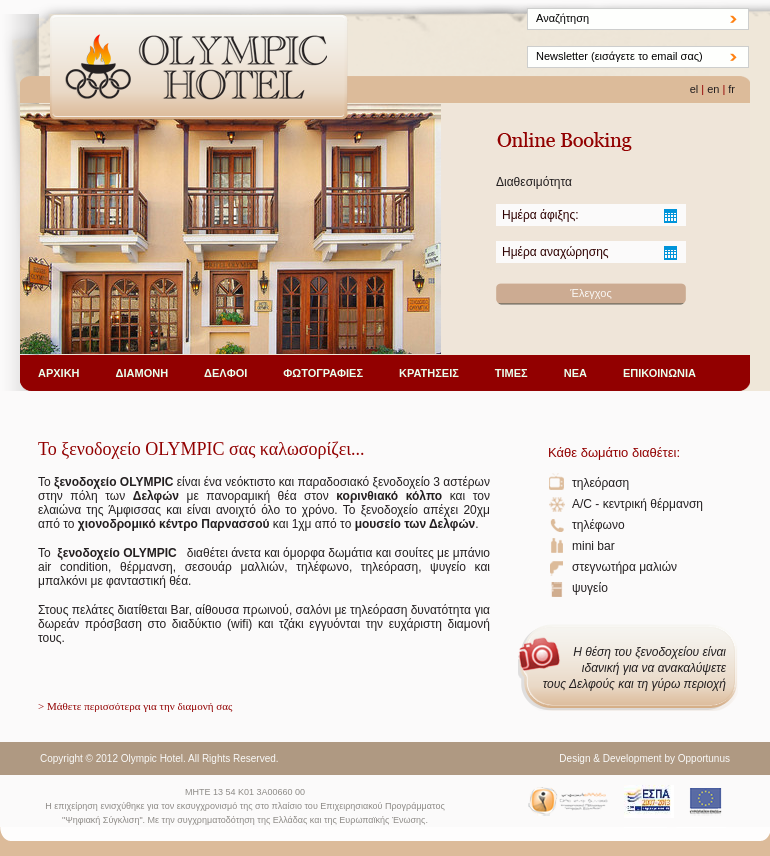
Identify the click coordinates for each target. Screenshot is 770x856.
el (694, 89)
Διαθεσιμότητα (534, 182)
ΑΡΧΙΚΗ (59, 373)
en (713, 89)
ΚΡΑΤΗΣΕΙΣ (429, 373)
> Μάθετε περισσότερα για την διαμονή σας (135, 706)
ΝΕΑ (575, 373)
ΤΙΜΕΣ (511, 373)
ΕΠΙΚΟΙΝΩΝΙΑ (659, 373)
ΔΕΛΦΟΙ (225, 373)
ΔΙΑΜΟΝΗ (142, 373)
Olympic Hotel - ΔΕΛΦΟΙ (199, 69)
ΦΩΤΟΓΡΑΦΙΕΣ (323, 373)
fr (731, 89)
